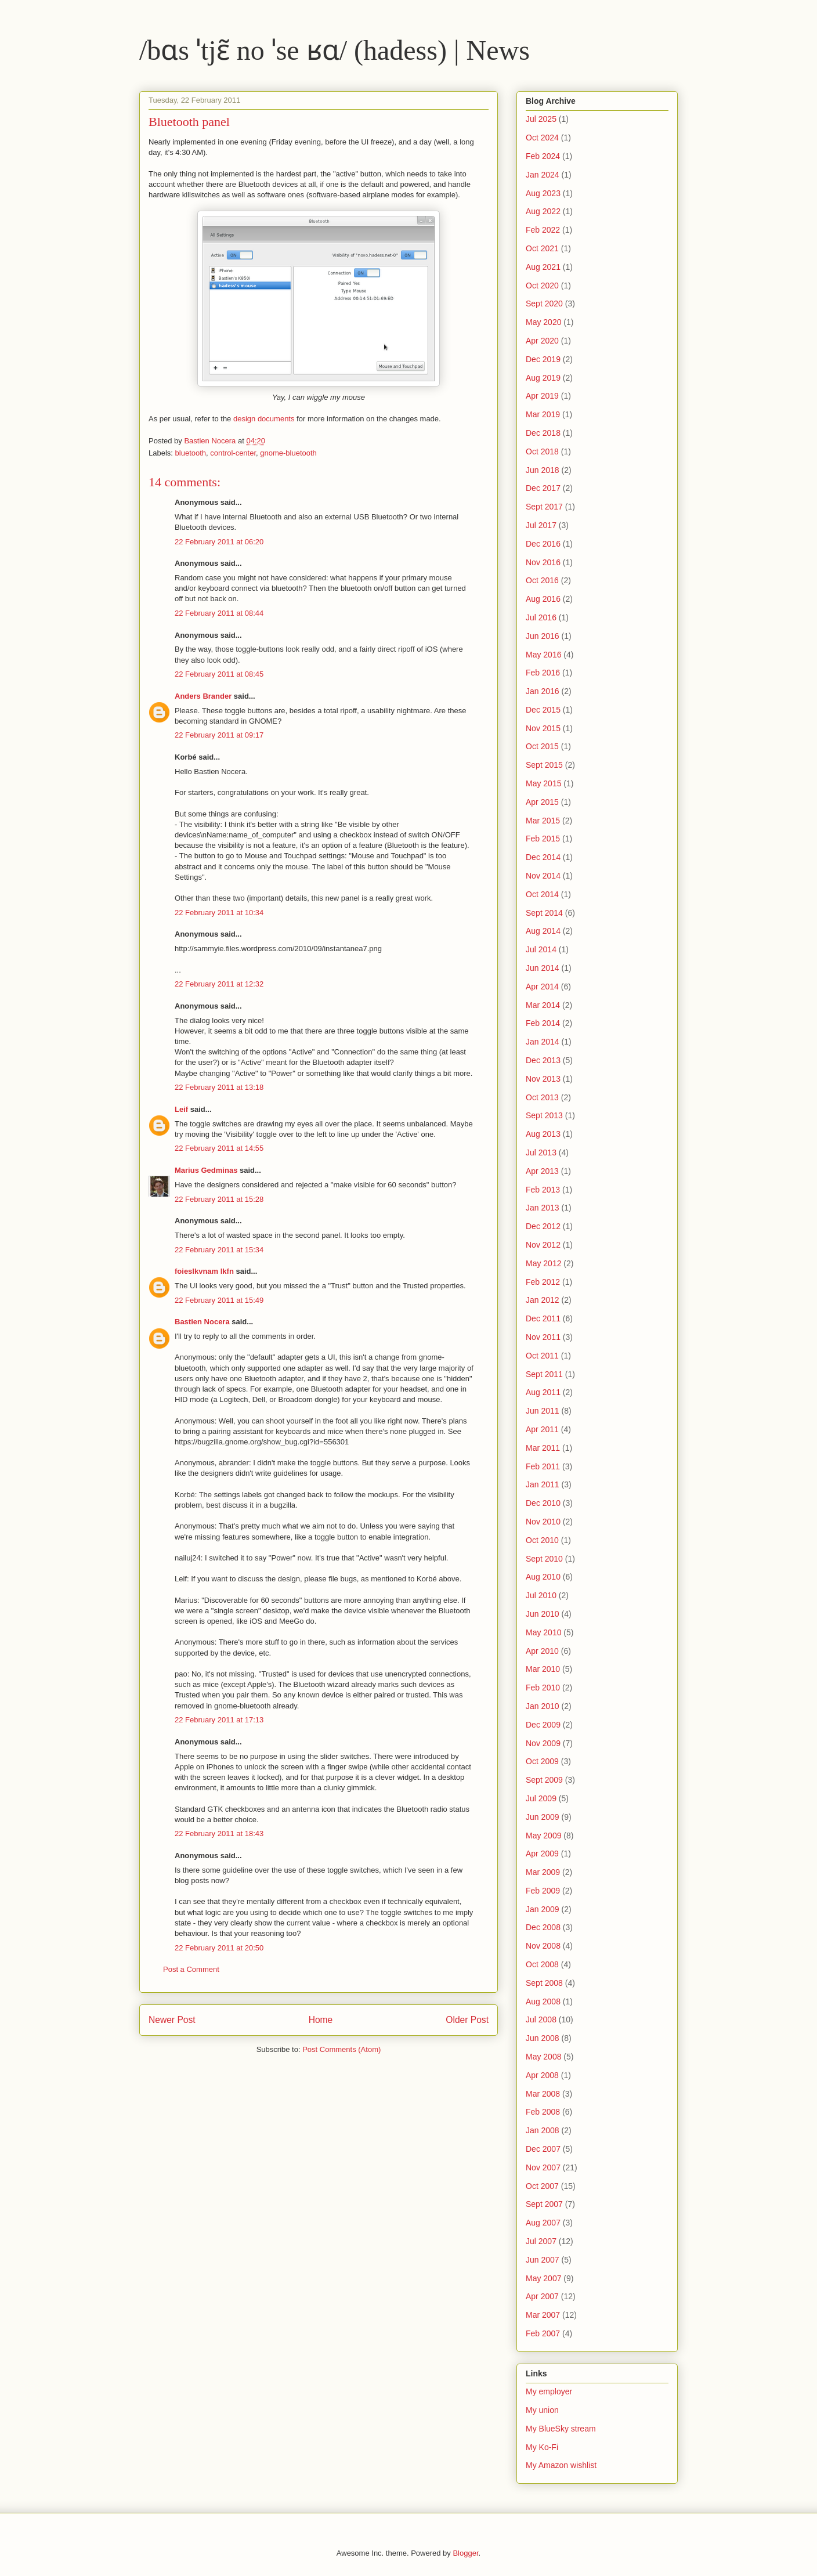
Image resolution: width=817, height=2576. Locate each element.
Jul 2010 (541, 1595)
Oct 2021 (542, 248)
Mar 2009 (543, 1872)
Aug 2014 (543, 930)
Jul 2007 (541, 2241)
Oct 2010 (542, 1540)
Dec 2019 (543, 359)
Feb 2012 (543, 1282)
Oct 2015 (542, 746)
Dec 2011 (543, 1318)
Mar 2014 (543, 1005)
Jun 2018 (542, 470)
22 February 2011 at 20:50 (219, 1947)
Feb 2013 (543, 1189)
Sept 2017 (544, 506)
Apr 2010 (542, 1651)
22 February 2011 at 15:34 (219, 1249)
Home (321, 2020)
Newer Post (172, 2020)
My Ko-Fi (542, 2447)
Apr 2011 (542, 1429)
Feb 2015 (543, 838)
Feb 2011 (543, 1466)
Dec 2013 (543, 1060)
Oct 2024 (542, 137)
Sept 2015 (544, 764)
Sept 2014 (544, 912)
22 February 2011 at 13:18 (219, 1087)
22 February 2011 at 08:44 (219, 613)
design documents (264, 418)
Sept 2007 (544, 2204)
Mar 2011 (543, 1448)
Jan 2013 (542, 1207)
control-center (233, 453)
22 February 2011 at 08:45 (219, 674)
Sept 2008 (544, 1983)
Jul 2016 (541, 617)
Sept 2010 (544, 1558)
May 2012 (543, 1263)
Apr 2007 (542, 2296)
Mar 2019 (543, 414)
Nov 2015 (543, 728)
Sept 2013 (544, 1115)
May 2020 (543, 322)
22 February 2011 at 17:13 (219, 1719)
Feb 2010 (543, 1687)
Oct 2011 (542, 1355)
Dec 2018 (543, 433)
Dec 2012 (543, 1226)
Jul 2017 (541, 525)
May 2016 (543, 654)
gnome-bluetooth (288, 453)
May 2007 (543, 2278)
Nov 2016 (543, 562)
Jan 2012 (542, 1300)
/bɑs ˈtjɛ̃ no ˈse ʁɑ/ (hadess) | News (334, 50)
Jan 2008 (542, 2130)
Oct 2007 (542, 2186)
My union (542, 2410)
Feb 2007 (543, 2333)
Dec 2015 (543, 709)
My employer (549, 2391)
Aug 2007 (543, 2222)
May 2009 (543, 1835)
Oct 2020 (542, 285)
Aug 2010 (543, 1576)
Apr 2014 (542, 986)
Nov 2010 (543, 1521)
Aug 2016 (543, 599)
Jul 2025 (541, 119)
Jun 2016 (542, 636)
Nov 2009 (543, 1743)
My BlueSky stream (561, 2428)
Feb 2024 (543, 156)
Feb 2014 (543, 1023)
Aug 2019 (543, 377)
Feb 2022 (543, 229)
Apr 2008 (542, 2075)
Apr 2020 (542, 340)
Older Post (467, 2020)
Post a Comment (191, 1969)
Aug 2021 (543, 267)
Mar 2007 (543, 2315)
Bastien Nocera (202, 1321)
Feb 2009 (543, 1890)
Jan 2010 (542, 1706)
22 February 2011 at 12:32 (219, 984)
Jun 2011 (542, 1410)
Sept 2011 (544, 1374)
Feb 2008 (543, 2111)
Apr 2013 (542, 1171)
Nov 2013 (543, 1078)
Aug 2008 (543, 2001)
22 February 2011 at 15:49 (219, 1300)
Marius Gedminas (206, 1170)
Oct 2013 (542, 1097)
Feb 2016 (543, 672)
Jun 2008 (542, 2038)
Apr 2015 (542, 802)
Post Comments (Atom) (341, 2049)
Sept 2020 (544, 303)
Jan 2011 (542, 1484)
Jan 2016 (542, 691)
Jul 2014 (541, 949)
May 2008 (543, 2056)
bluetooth (191, 453)
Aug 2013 (543, 1134)
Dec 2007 (543, 2149)
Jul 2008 (541, 2019)
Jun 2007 (542, 2259)
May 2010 (543, 1632)
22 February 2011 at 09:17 (219, 735)
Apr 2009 (542, 1853)
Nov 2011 (543, 1337)
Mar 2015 (543, 820)
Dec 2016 (543, 543)
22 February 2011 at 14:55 (219, 1148)
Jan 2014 (542, 1041)
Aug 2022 (543, 211)
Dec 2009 (543, 1724)
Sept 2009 (544, 1779)
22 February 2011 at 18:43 (219, 1833)
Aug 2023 (543, 193)
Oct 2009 (542, 1761)
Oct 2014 (542, 894)
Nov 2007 (543, 2167)
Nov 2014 (543, 875)
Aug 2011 (543, 1392)
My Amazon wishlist (561, 2465)
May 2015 (543, 783)
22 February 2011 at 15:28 (219, 1199)
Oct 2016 (542, 580)
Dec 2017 (543, 488)
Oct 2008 (542, 1964)
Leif (181, 1109)
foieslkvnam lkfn (204, 1271)
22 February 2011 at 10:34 (219, 912)
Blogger (465, 2553)
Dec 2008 (543, 1927)
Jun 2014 (542, 968)
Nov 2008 (543, 1945)
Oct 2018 (542, 451)
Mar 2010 (543, 1669)
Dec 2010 (543, 1503)
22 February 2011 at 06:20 (219, 541)
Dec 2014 (543, 857)
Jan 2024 (542, 174)
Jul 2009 (541, 1798)
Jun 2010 (542, 1613)
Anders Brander (203, 696)
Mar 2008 (543, 2093)
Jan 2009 (542, 1909)
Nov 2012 (543, 1244)
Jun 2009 (542, 1817)
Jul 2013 (541, 1152)
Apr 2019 (542, 395)
